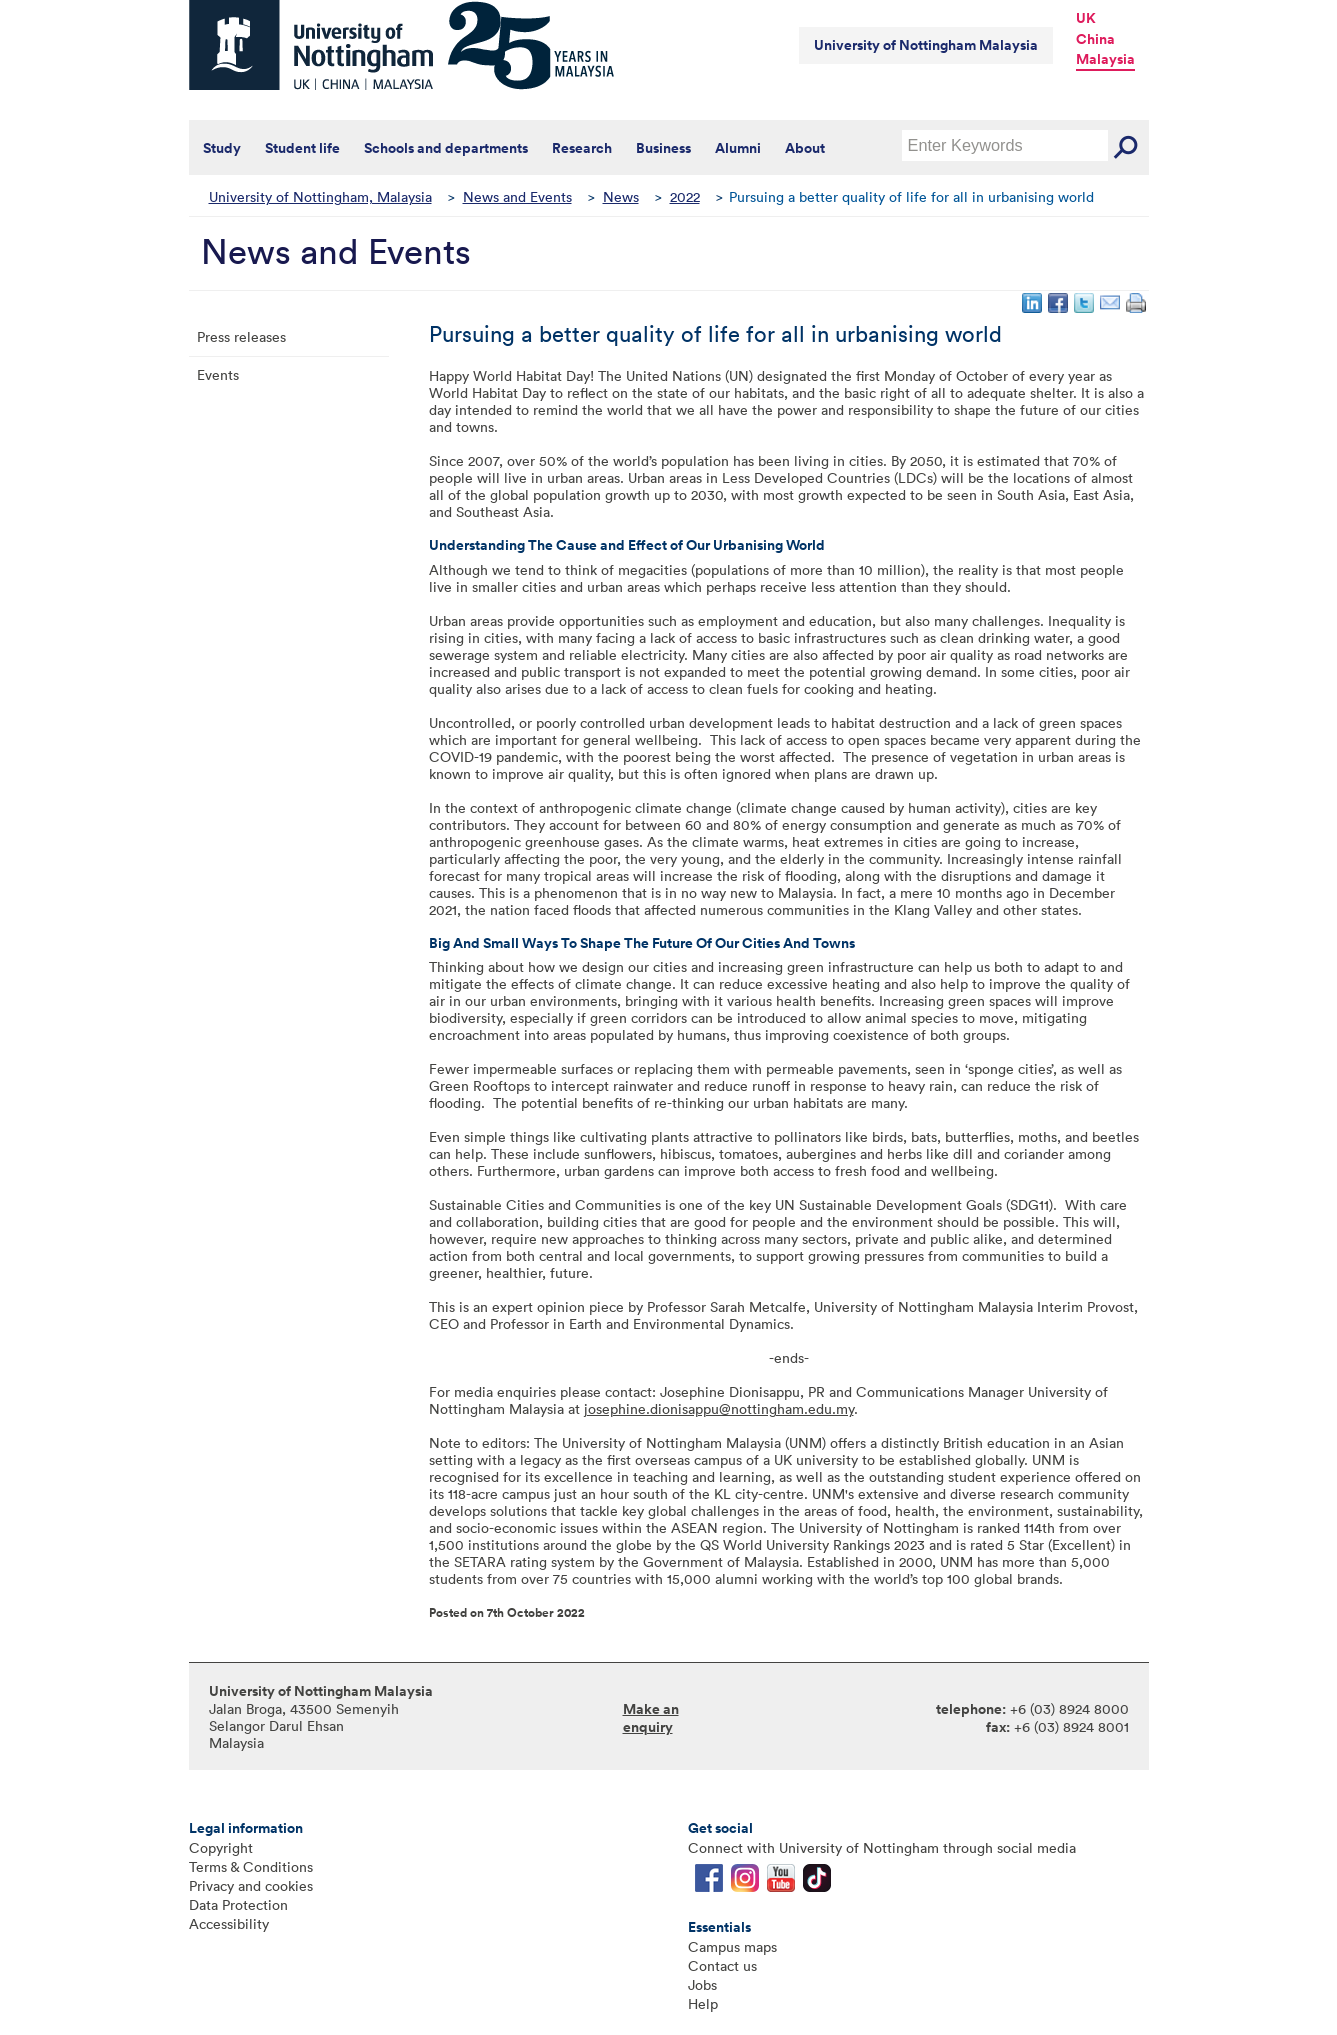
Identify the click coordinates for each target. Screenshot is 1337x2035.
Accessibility (229, 1923)
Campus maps (732, 1946)
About (805, 148)
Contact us (722, 1965)
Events (218, 374)
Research (582, 148)
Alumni (738, 148)
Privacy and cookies (251, 1885)
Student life (302, 148)
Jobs (702, 1984)
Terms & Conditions (251, 1866)
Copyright (221, 1847)
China (1095, 39)
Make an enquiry (651, 1718)
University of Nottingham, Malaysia (320, 196)
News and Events (517, 196)
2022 (685, 196)
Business (663, 148)
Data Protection (238, 1904)
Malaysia (1105, 59)
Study (222, 148)
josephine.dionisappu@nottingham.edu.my (719, 1408)
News (621, 196)
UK (1086, 18)
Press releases (241, 336)
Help (703, 2003)
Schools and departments (446, 148)
